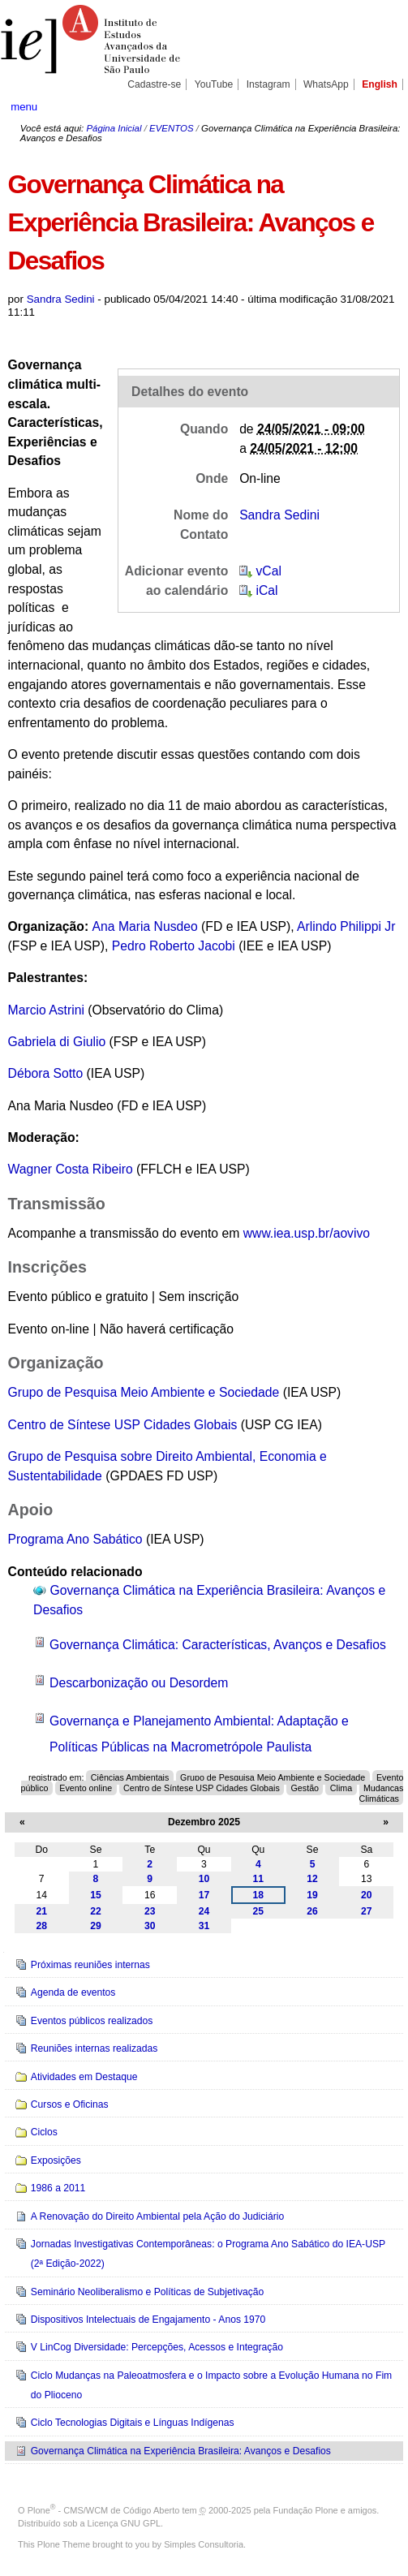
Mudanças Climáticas (381, 1793)
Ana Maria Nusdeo (145, 926)
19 (312, 1895)
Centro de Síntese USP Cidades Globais (124, 1425)
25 (258, 1911)
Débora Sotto (46, 1073)
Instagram (268, 84)
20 (366, 1895)
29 (95, 1926)
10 (204, 1879)
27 (366, 1911)
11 (258, 1879)
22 (95, 1911)
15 (95, 1895)
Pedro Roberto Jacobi (173, 946)
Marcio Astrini (48, 1010)
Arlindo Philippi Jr (346, 926)
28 (41, 1926)
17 (204, 1895)
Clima (341, 1788)
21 (41, 1911)
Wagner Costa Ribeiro (70, 1169)
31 (204, 1926)
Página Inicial (113, 128)
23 (150, 1911)
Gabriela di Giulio (57, 1042)
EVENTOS (171, 128)
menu (24, 107)
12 (312, 1879)
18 (258, 1895)
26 (312, 1911)
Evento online (85, 1788)
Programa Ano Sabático (77, 1539)
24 (204, 1911)
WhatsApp (326, 84)
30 (150, 1926)
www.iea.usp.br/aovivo (306, 1233)
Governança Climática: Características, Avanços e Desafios (217, 1645)
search (379, 106)
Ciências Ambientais (130, 1777)
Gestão (305, 1788)
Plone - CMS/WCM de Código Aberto (104, 2510)
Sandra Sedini (61, 299)
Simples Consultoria (203, 2544)
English (379, 84)
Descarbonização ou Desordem (138, 1683)
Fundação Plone (305, 2510)
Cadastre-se (154, 84)
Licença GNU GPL (124, 2523)
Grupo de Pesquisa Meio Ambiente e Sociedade (144, 1392)
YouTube (214, 84)
